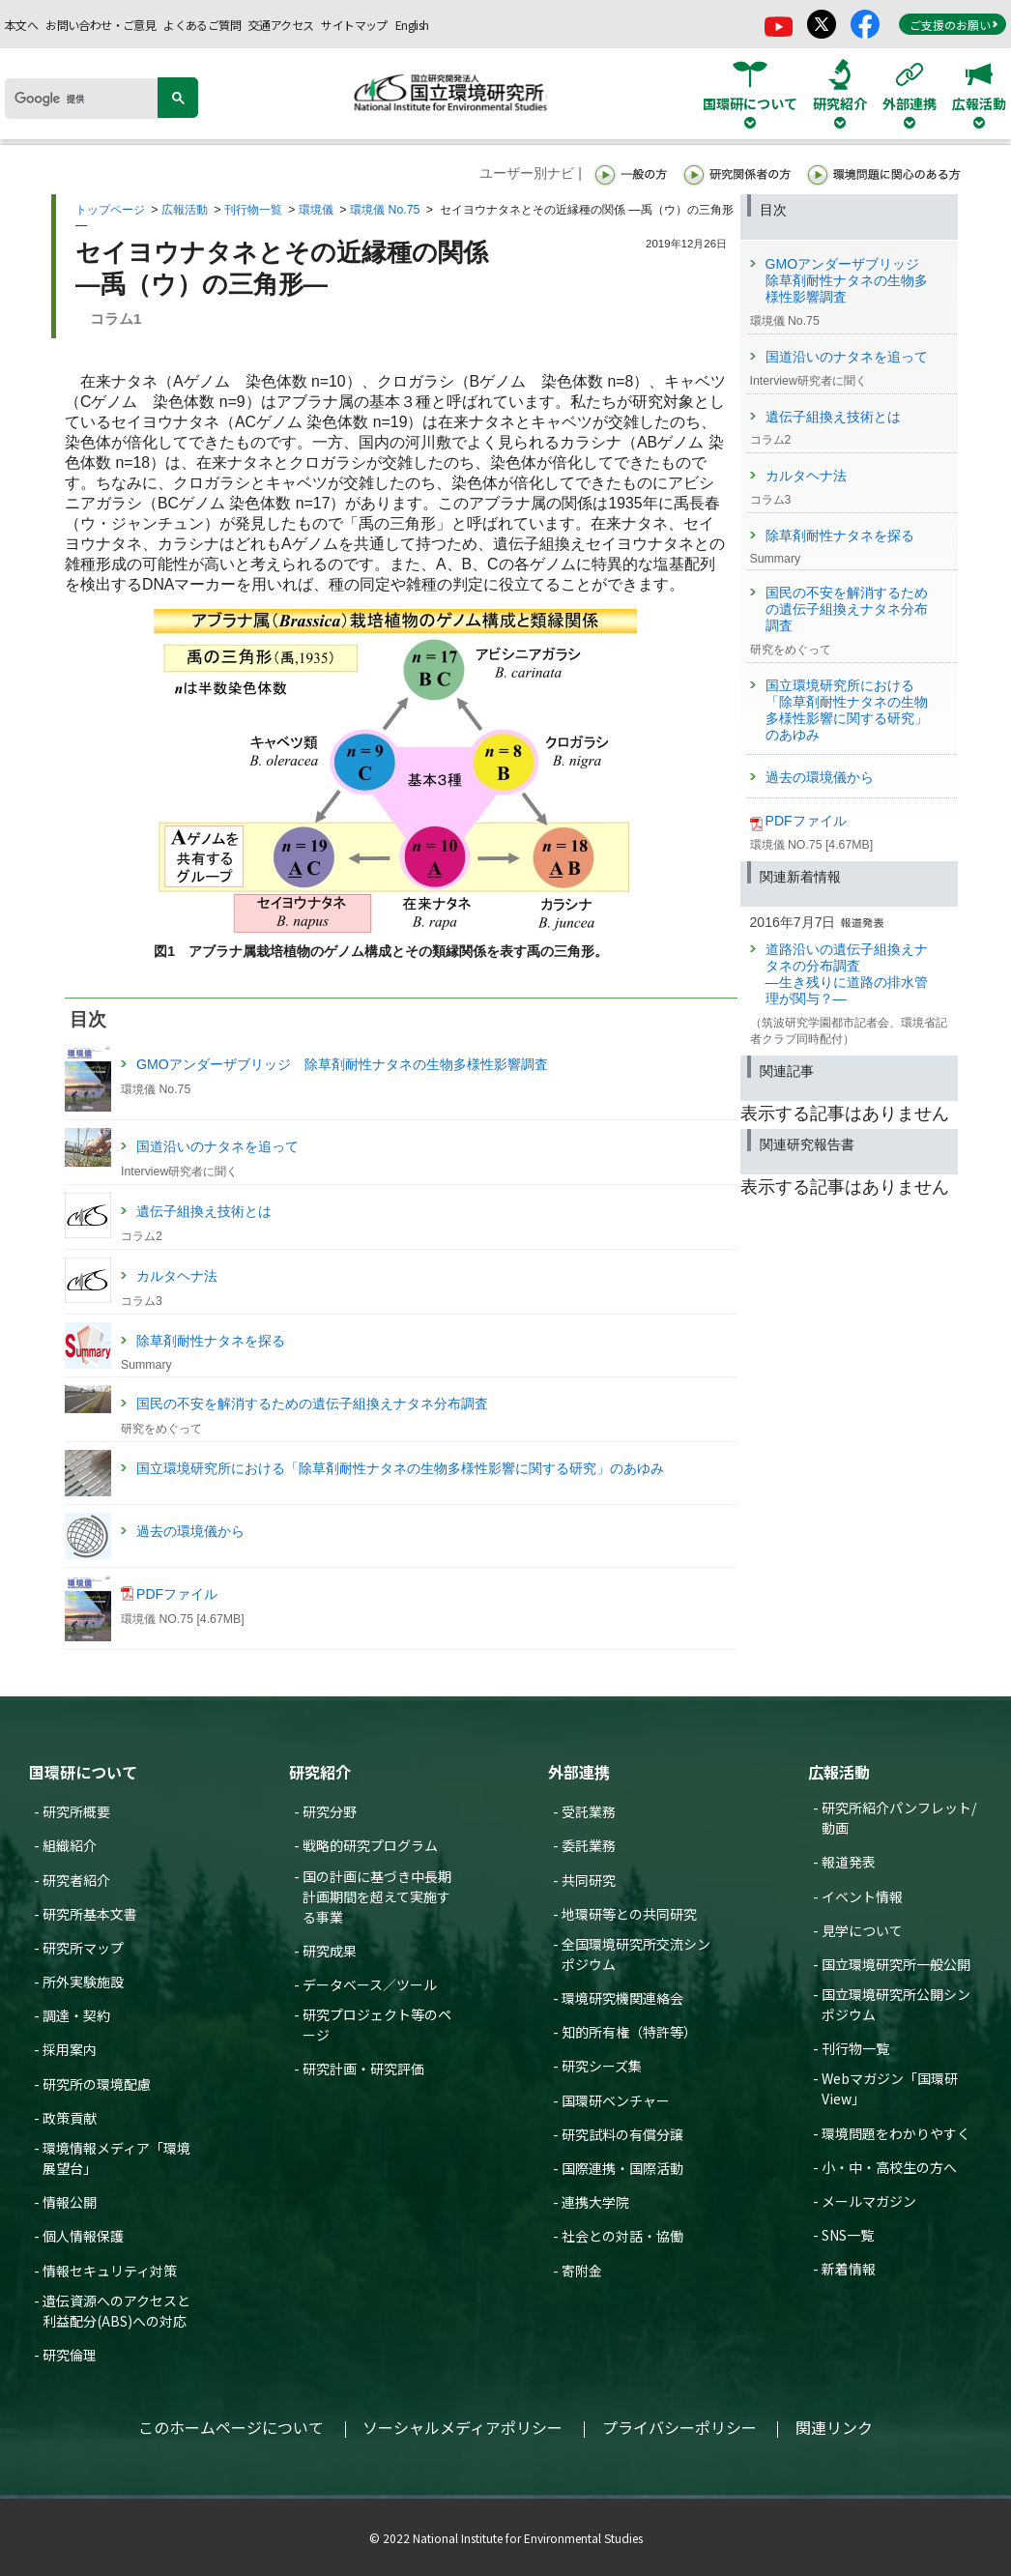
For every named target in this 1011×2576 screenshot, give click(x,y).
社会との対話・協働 (622, 2235)
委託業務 (589, 1845)
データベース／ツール (370, 1984)
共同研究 (589, 1880)
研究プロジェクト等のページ (377, 2024)
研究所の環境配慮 (97, 2084)
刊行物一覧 (253, 210)
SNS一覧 (848, 2234)
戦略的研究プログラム (370, 1845)
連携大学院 (595, 2202)
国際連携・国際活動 (622, 2168)
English (412, 24)
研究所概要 (76, 1811)
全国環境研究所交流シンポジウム (636, 1954)
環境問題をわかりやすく (896, 2133)
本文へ (21, 24)
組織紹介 (70, 1845)
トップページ (110, 210)
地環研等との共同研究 (629, 1914)
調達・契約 (76, 2015)
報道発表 (849, 1861)
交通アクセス (280, 24)
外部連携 (579, 1771)
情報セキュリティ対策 (110, 2270)
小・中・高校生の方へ (889, 2167)
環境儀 (316, 210)
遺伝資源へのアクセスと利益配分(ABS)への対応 (116, 2310)
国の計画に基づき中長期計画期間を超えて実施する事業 (377, 1896)
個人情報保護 (83, 2235)
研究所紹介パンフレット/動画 (899, 1818)
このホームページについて (231, 2427)
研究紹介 (320, 1771)
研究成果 (330, 1950)
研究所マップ (83, 1947)
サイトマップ (354, 24)
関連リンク (834, 2427)
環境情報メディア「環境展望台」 (116, 2158)
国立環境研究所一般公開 (896, 1964)
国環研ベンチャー (616, 2100)
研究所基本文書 (90, 1914)
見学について (862, 1930)
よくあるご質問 (202, 24)
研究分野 (330, 1811)
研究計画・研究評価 (363, 2068)
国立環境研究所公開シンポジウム (896, 2004)
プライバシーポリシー (679, 2427)
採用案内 (70, 2049)
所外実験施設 (83, 1981)
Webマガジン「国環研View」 (890, 2088)
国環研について (83, 1771)
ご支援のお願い (954, 24)
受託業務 (589, 1811)
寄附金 (582, 2270)
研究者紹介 (76, 1880)
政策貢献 (70, 2117)
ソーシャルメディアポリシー (462, 2427)
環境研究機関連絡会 (622, 1998)
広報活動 (184, 210)
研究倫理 (70, 2354)
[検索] (88, 98)
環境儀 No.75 (384, 210)
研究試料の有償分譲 (622, 2134)
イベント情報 (862, 1896)
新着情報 (849, 2268)
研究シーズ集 (602, 2065)
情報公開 (70, 2202)
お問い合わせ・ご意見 (100, 24)
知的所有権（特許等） (629, 2031)
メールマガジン (869, 2201)
